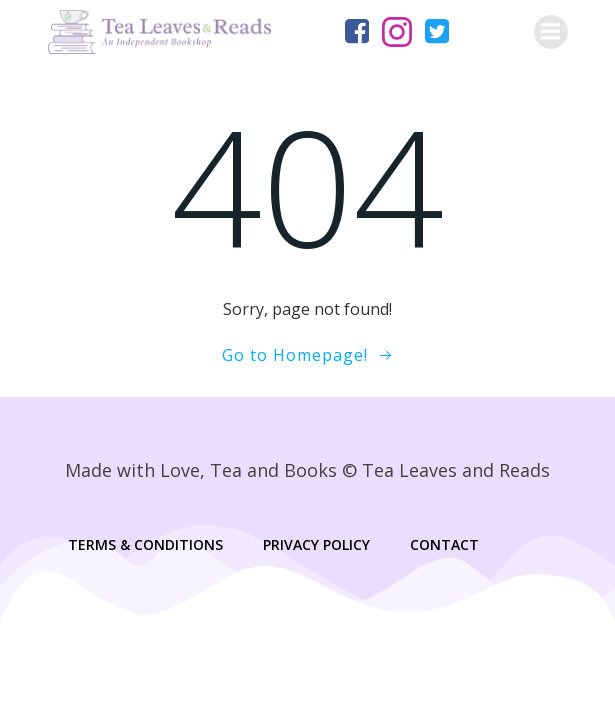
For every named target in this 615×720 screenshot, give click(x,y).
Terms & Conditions (145, 544)
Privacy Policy (316, 544)
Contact (444, 544)
